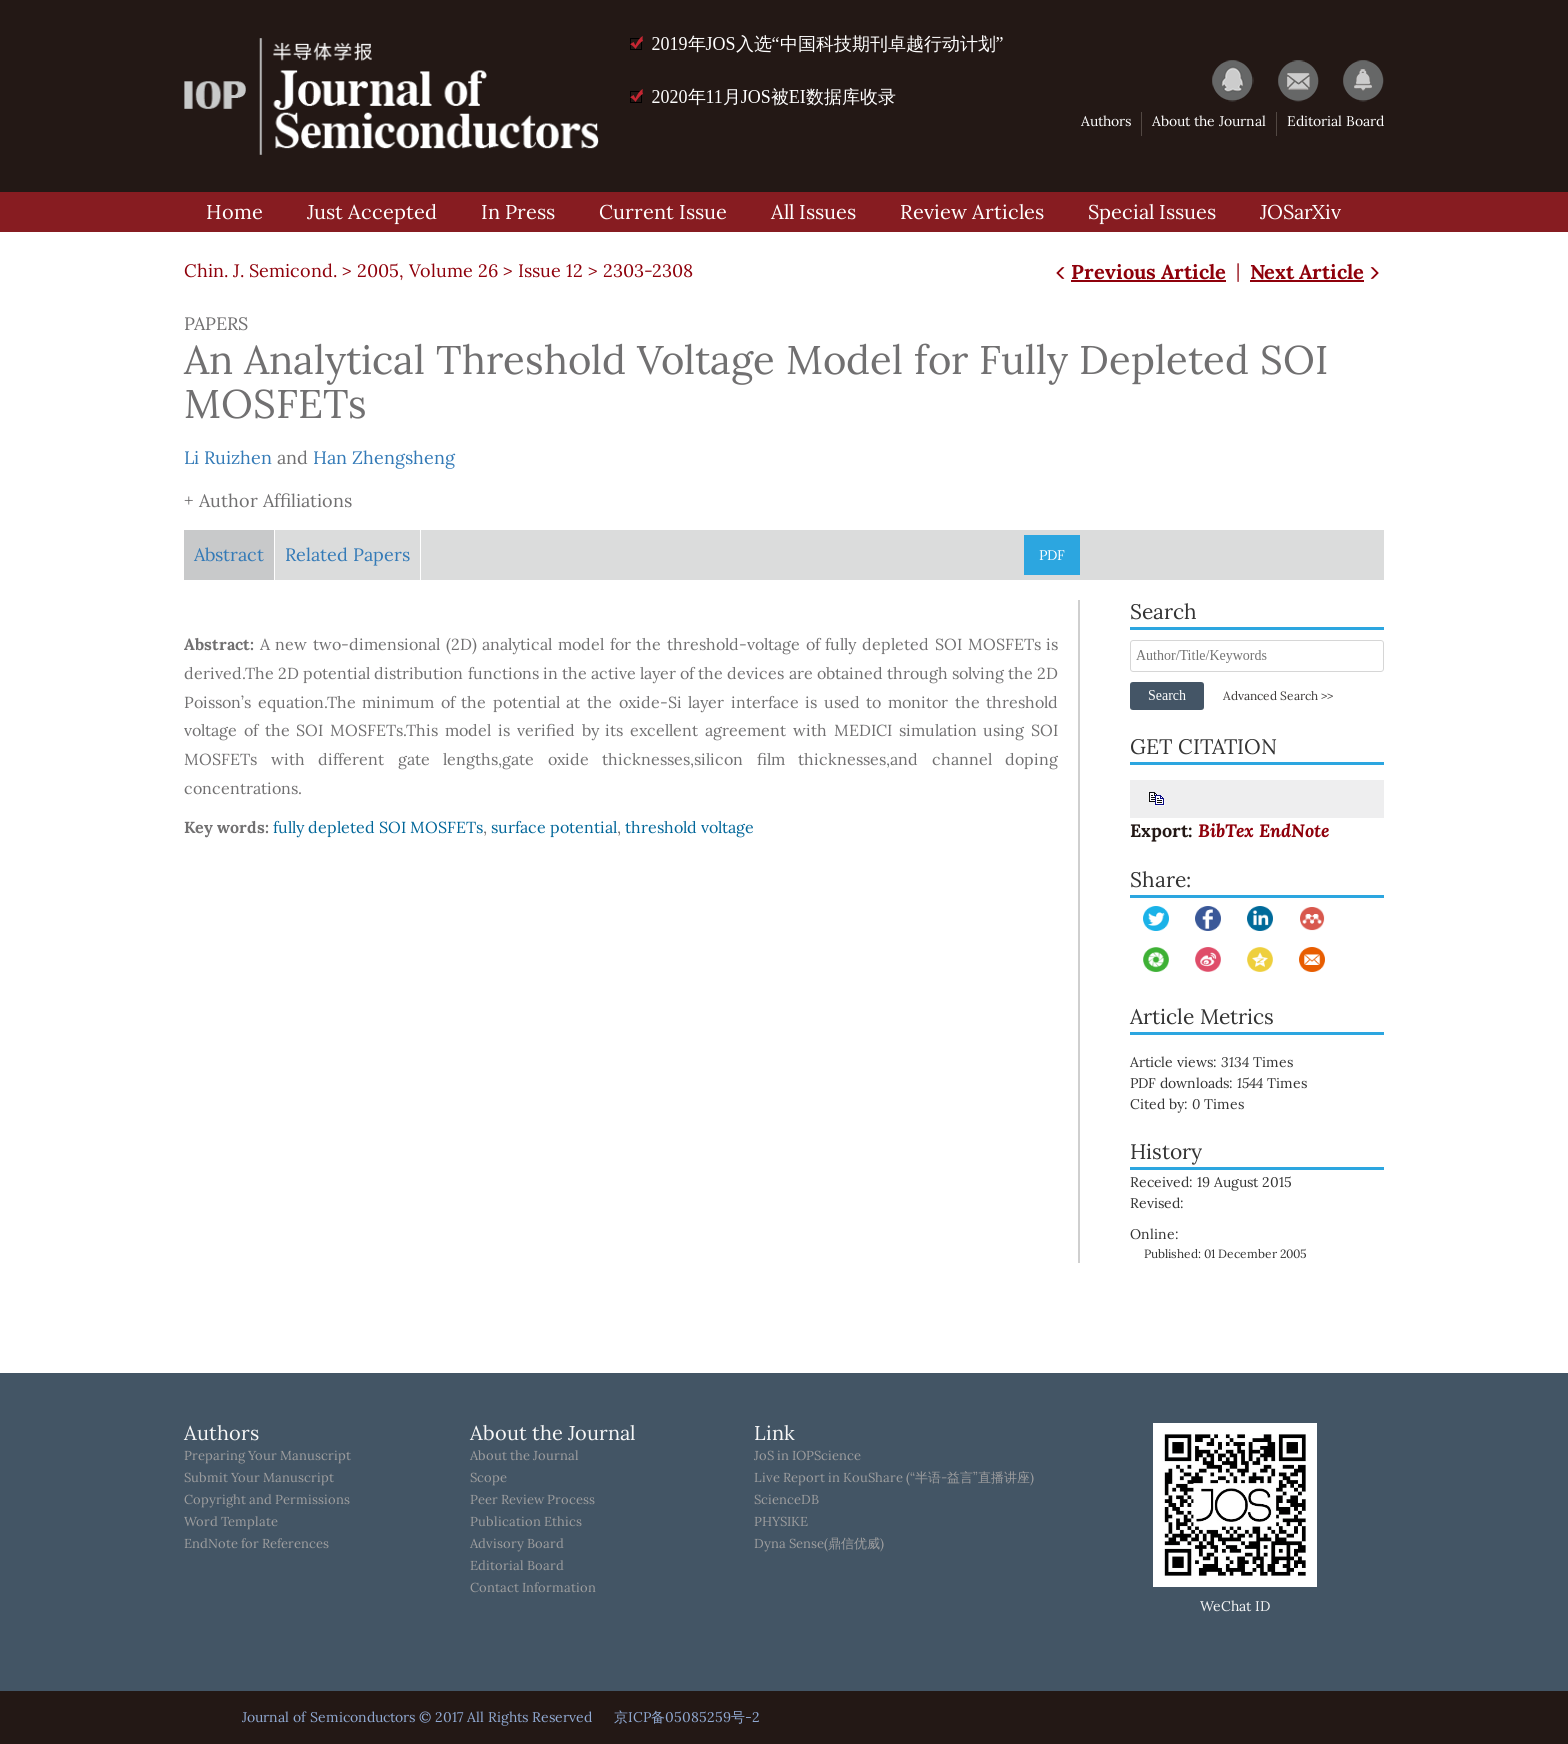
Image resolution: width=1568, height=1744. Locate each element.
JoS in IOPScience (807, 1456)
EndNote (1294, 830)
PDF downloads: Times (1232, 1083)
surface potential (554, 827)
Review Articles (972, 211)
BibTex (1226, 830)
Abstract (229, 554)
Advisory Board (517, 1544)
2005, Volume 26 (427, 270)
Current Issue (663, 211)
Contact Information (533, 1588)
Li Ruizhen (228, 457)
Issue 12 (550, 270)
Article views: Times (1225, 1062)
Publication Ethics (526, 1522)
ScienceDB (786, 1500)
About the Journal (1209, 121)
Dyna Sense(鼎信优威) (819, 1544)
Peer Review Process (532, 1500)
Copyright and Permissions (267, 1500)
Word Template (231, 1522)
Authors (1106, 121)
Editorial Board (1335, 121)
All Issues (813, 211)
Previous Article (1138, 271)
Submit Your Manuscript (259, 1478)
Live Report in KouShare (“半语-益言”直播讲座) (894, 1478)
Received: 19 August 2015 (1211, 1182)
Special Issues (1152, 211)
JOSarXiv (1300, 211)
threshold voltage (689, 827)
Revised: (1157, 1203)
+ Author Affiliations (268, 500)
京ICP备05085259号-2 (687, 1717)
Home (234, 211)
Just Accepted (372, 211)
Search (1167, 695)
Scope (488, 1478)
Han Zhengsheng (384, 457)
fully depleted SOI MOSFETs (378, 827)
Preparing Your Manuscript (267, 1456)
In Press (518, 211)
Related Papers (347, 554)
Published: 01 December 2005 (1225, 1253)
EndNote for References (256, 1544)
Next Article (1317, 271)
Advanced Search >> (1278, 695)
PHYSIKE (781, 1522)
